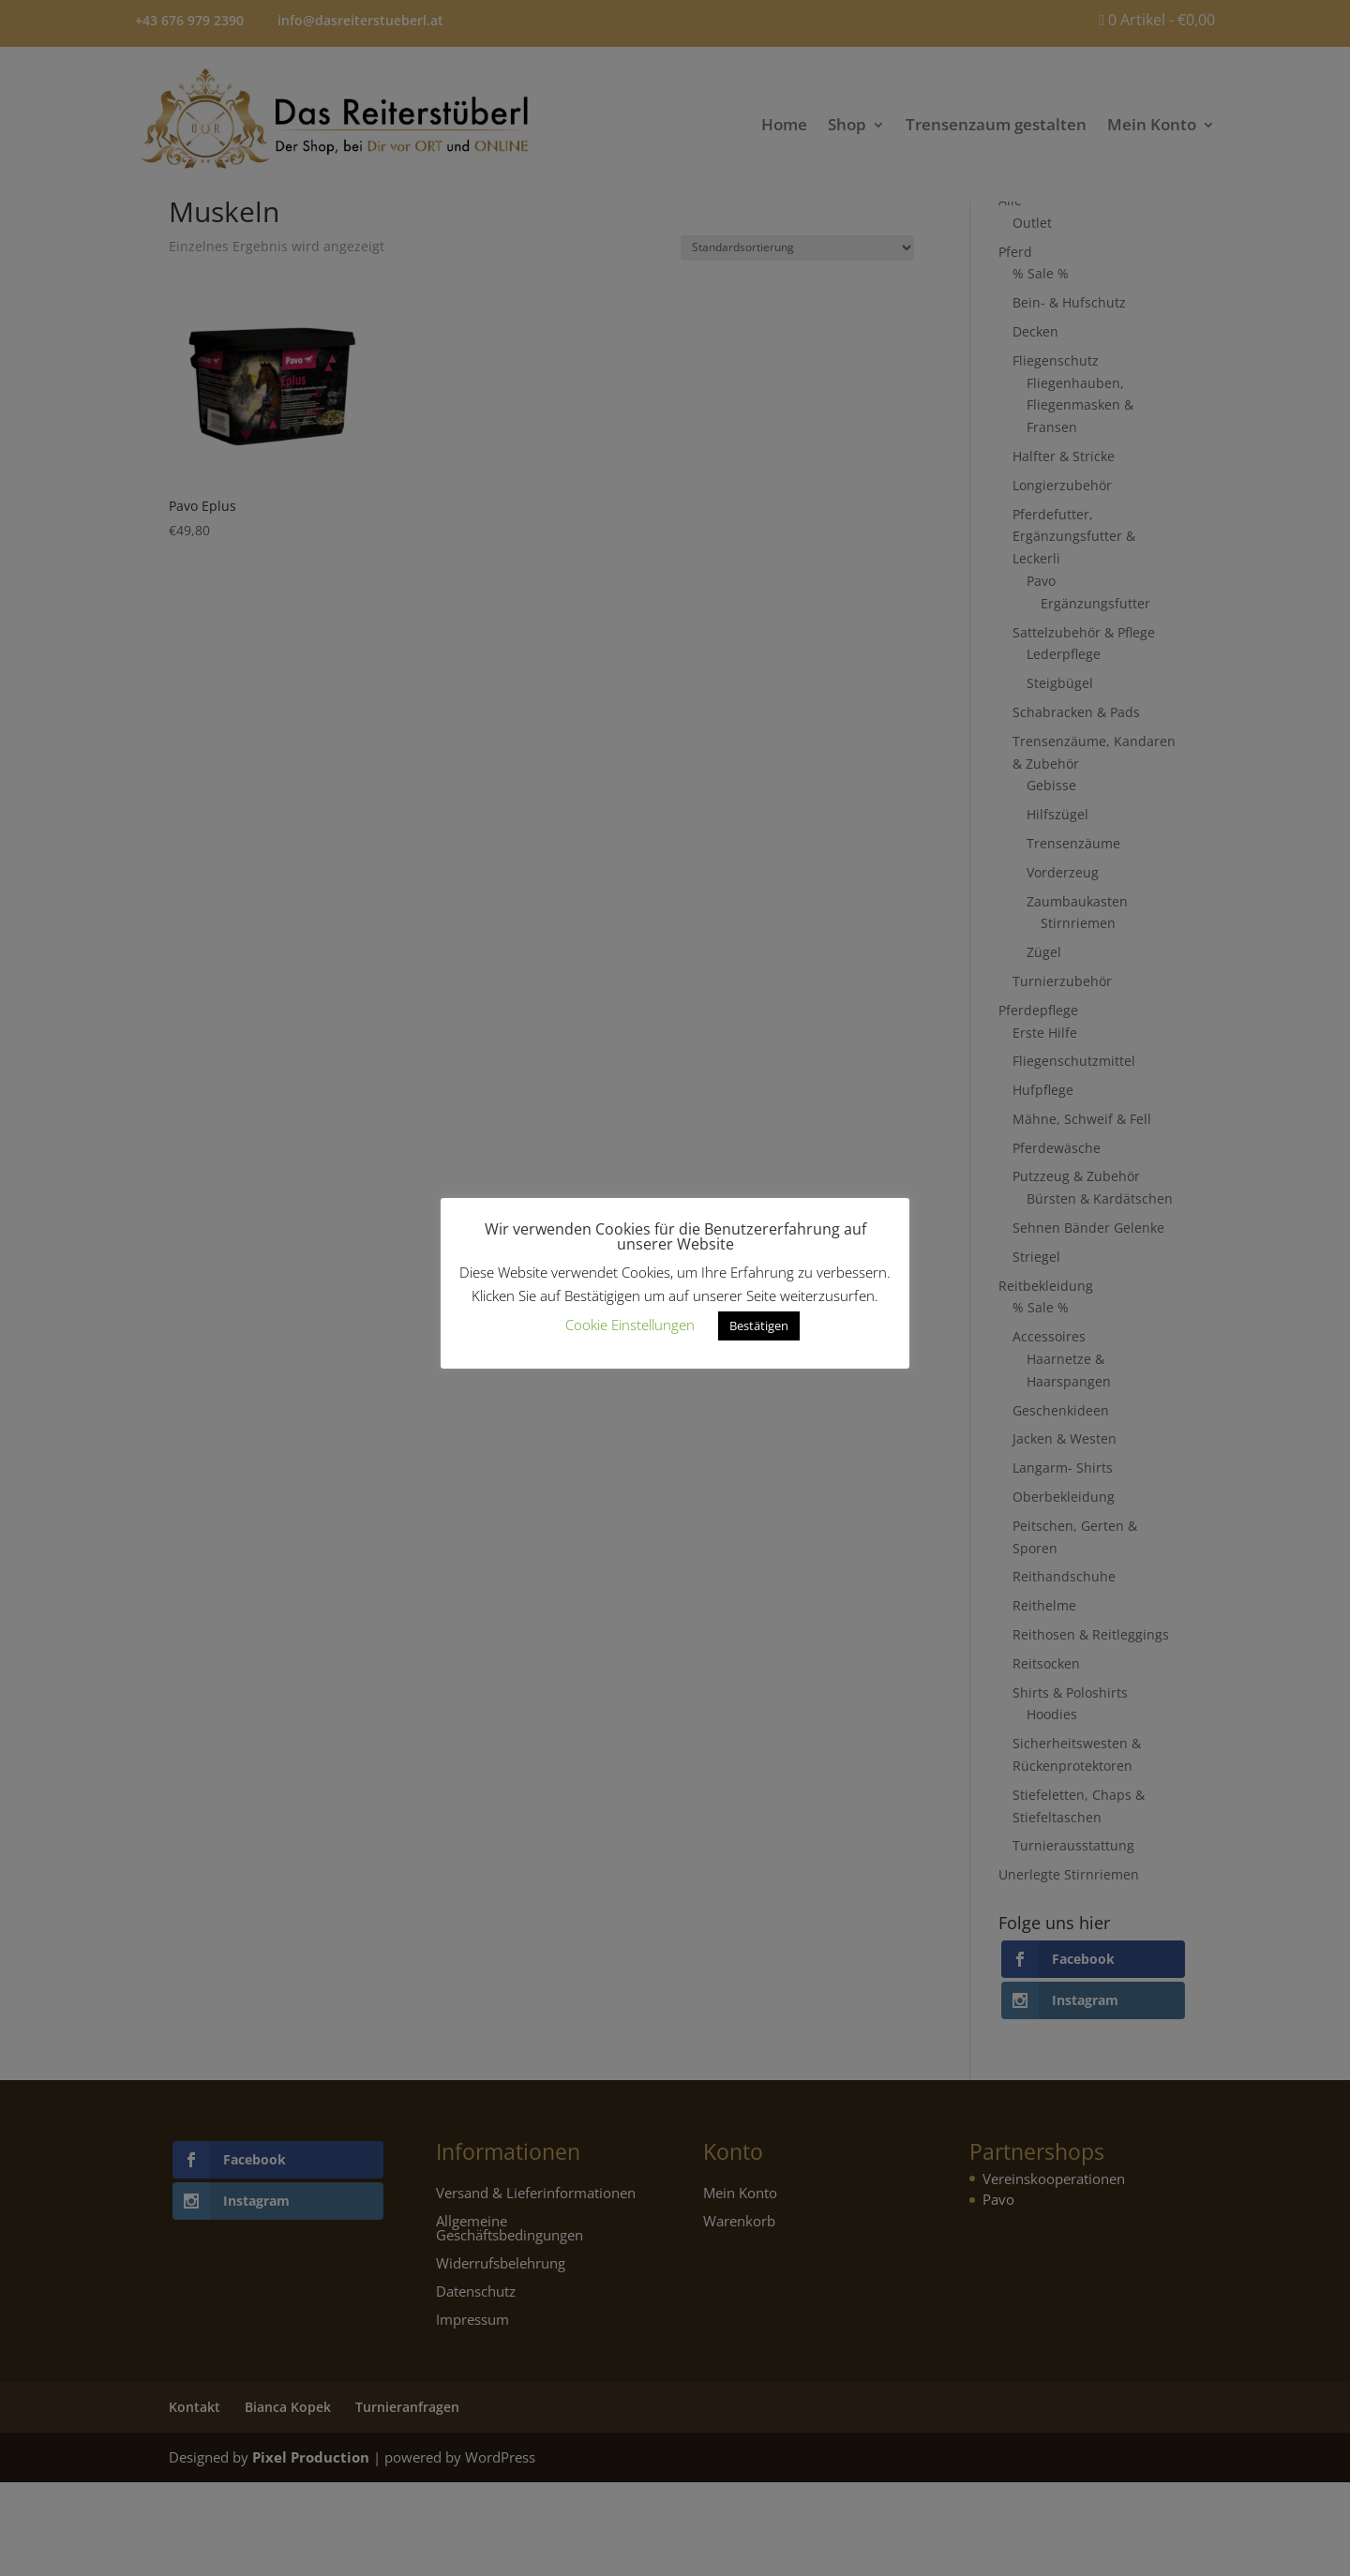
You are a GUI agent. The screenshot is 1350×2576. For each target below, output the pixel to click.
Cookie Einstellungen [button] (630, 1324)
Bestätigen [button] (758, 1325)
